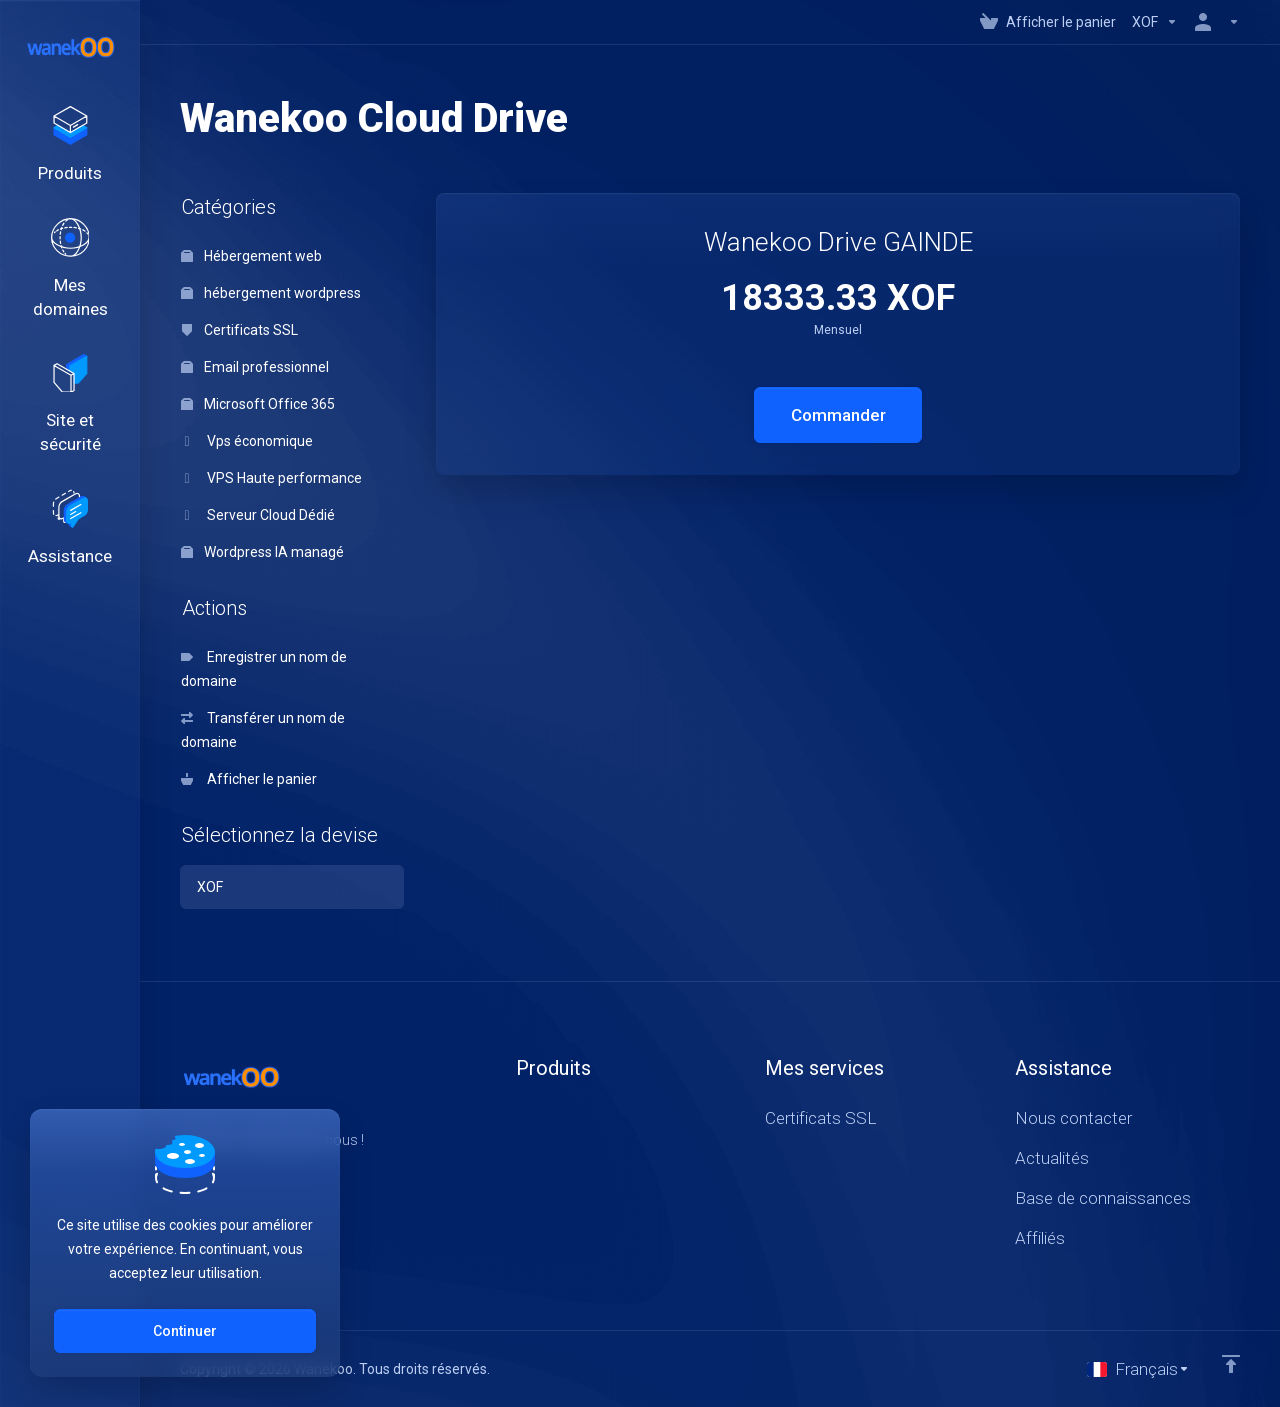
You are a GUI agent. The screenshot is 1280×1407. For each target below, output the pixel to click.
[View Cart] (1048, 22)
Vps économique (247, 441)
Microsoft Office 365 (258, 404)
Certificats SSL (239, 330)
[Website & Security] (70, 408)
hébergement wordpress (271, 293)
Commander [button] (838, 415)
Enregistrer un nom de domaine (264, 669)
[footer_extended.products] (70, 146)
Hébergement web (251, 256)
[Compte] (1213, 22)
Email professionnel (255, 367)
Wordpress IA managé (262, 552)
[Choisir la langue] (1138, 1369)
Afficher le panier (249, 779)
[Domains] (70, 271)
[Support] (70, 533)
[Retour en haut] (1231, 1364)
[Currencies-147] (1155, 22)
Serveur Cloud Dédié (258, 515)
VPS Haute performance (271, 478)
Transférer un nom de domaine (263, 730)
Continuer (185, 1331)
